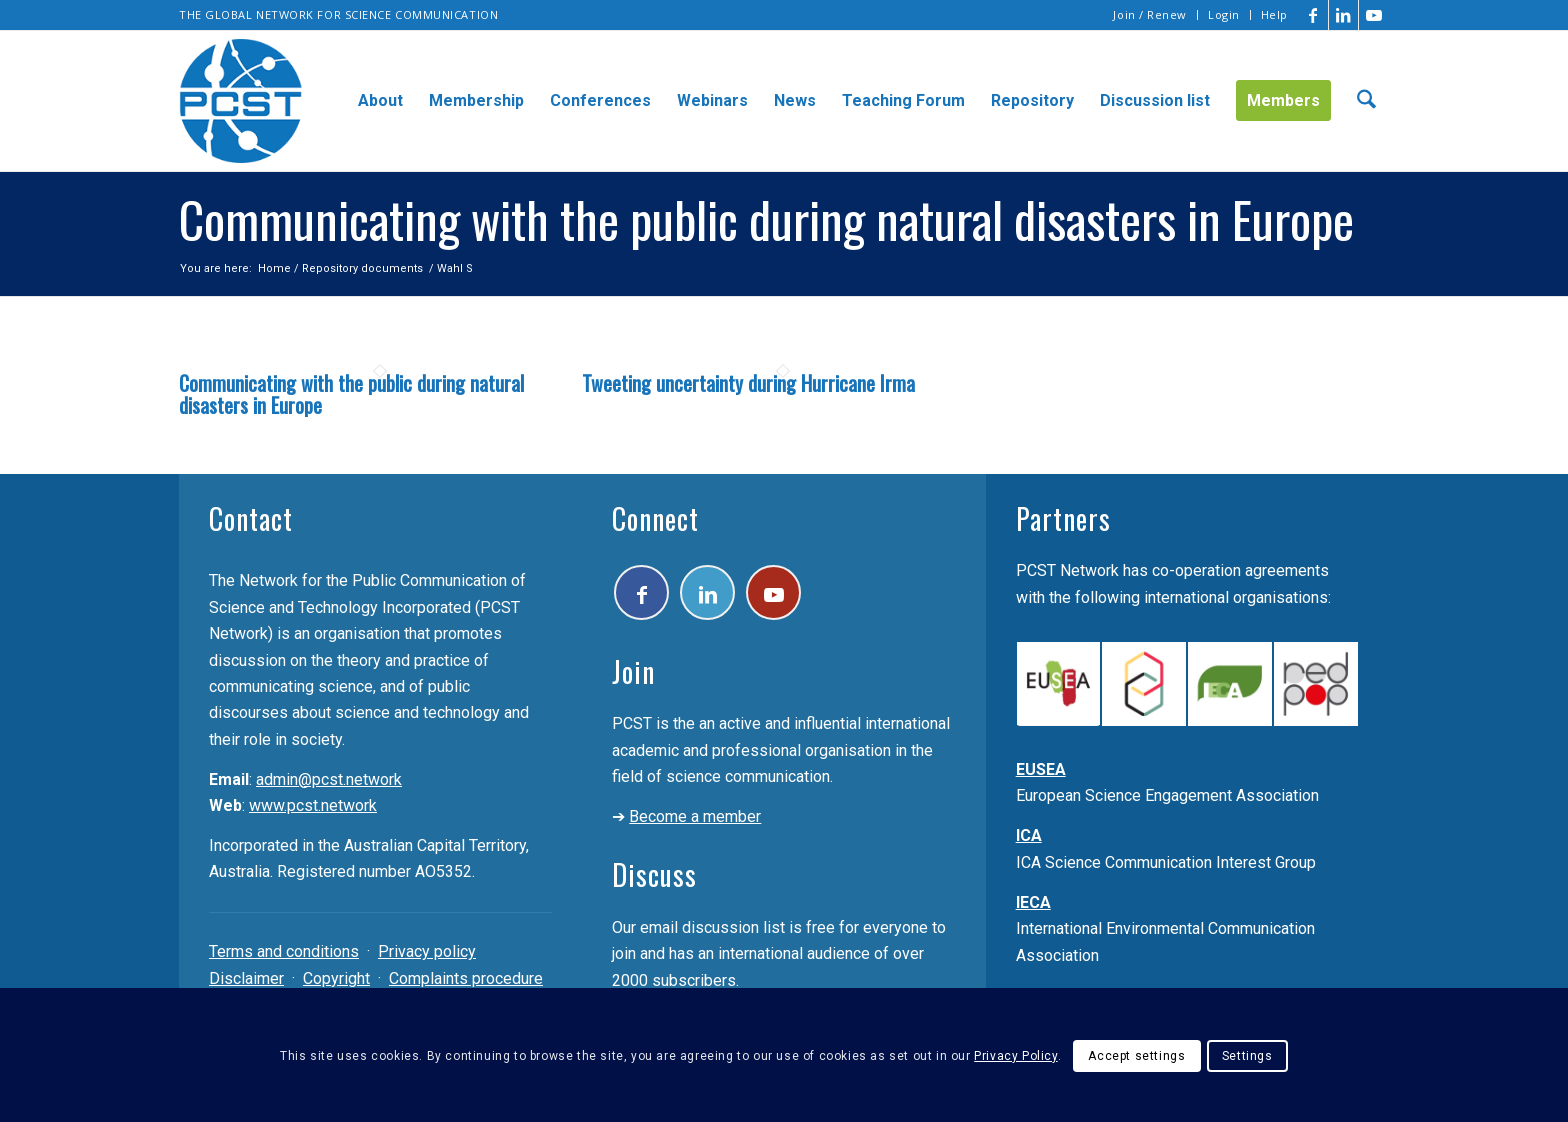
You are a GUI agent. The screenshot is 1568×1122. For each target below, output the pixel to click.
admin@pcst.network (329, 779)
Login (1224, 14)
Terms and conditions (284, 951)
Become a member (695, 816)
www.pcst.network (313, 805)
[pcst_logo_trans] (241, 101)
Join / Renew (1150, 14)
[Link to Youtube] (1374, 15)
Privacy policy (427, 951)
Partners (1063, 518)
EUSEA (1041, 769)
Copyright (336, 978)
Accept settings (1136, 1056)
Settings (1247, 1056)
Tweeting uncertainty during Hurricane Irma (748, 383)
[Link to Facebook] (1313, 15)
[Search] (1366, 101)
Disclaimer (246, 978)
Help (1274, 14)
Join (633, 671)
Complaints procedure (466, 978)
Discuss (654, 874)
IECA (1033, 902)
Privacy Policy (1015, 1056)
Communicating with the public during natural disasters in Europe (351, 394)
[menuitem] (1150, 15)
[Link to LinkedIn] (1343, 15)
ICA (1029, 835)
